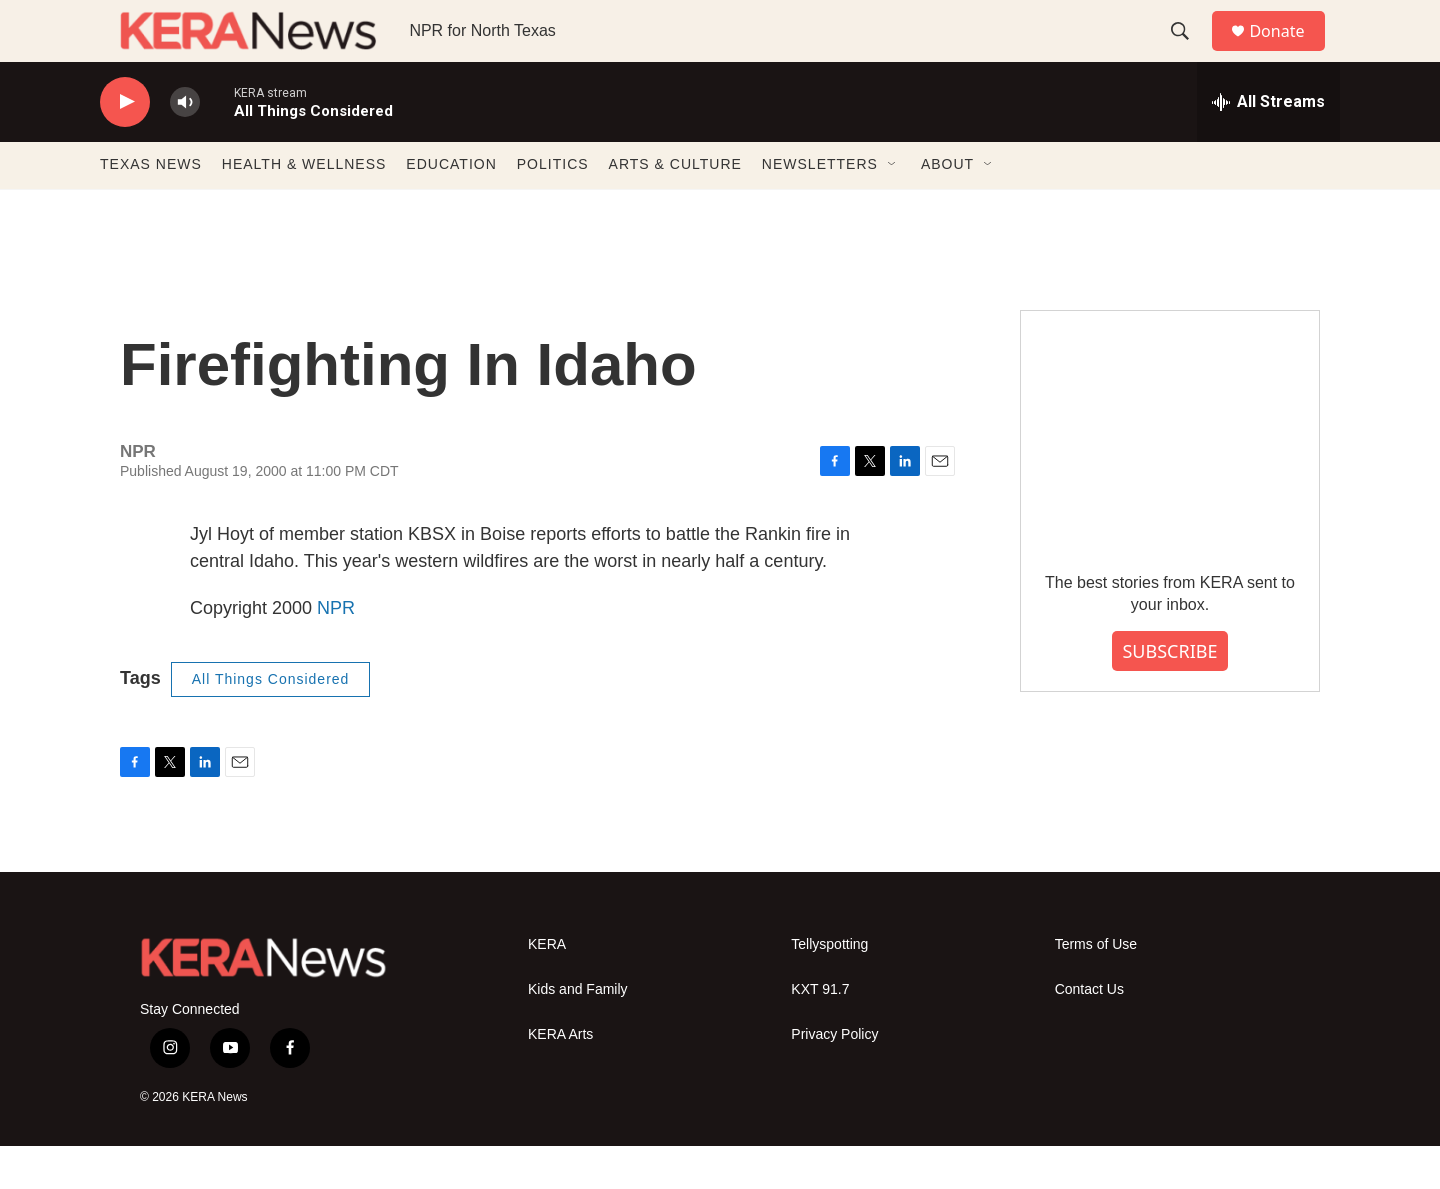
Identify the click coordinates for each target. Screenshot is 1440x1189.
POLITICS (553, 208)
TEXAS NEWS (151, 208)
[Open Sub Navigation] (893, 208)
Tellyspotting (829, 988)
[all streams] (1268, 145)
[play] (125, 145)
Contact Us (1089, 1033)
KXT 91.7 (820, 1033)
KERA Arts (560, 1078)
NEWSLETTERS (820, 208)
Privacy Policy (834, 1078)
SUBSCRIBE (1169, 694)
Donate (1289, 52)
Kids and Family (578, 1033)
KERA (547, 988)
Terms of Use (1096, 988)
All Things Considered (271, 722)
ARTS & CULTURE (675, 208)
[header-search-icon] (1189, 53)
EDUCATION (451, 208)
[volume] (185, 145)
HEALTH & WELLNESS (304, 208)
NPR (336, 651)
